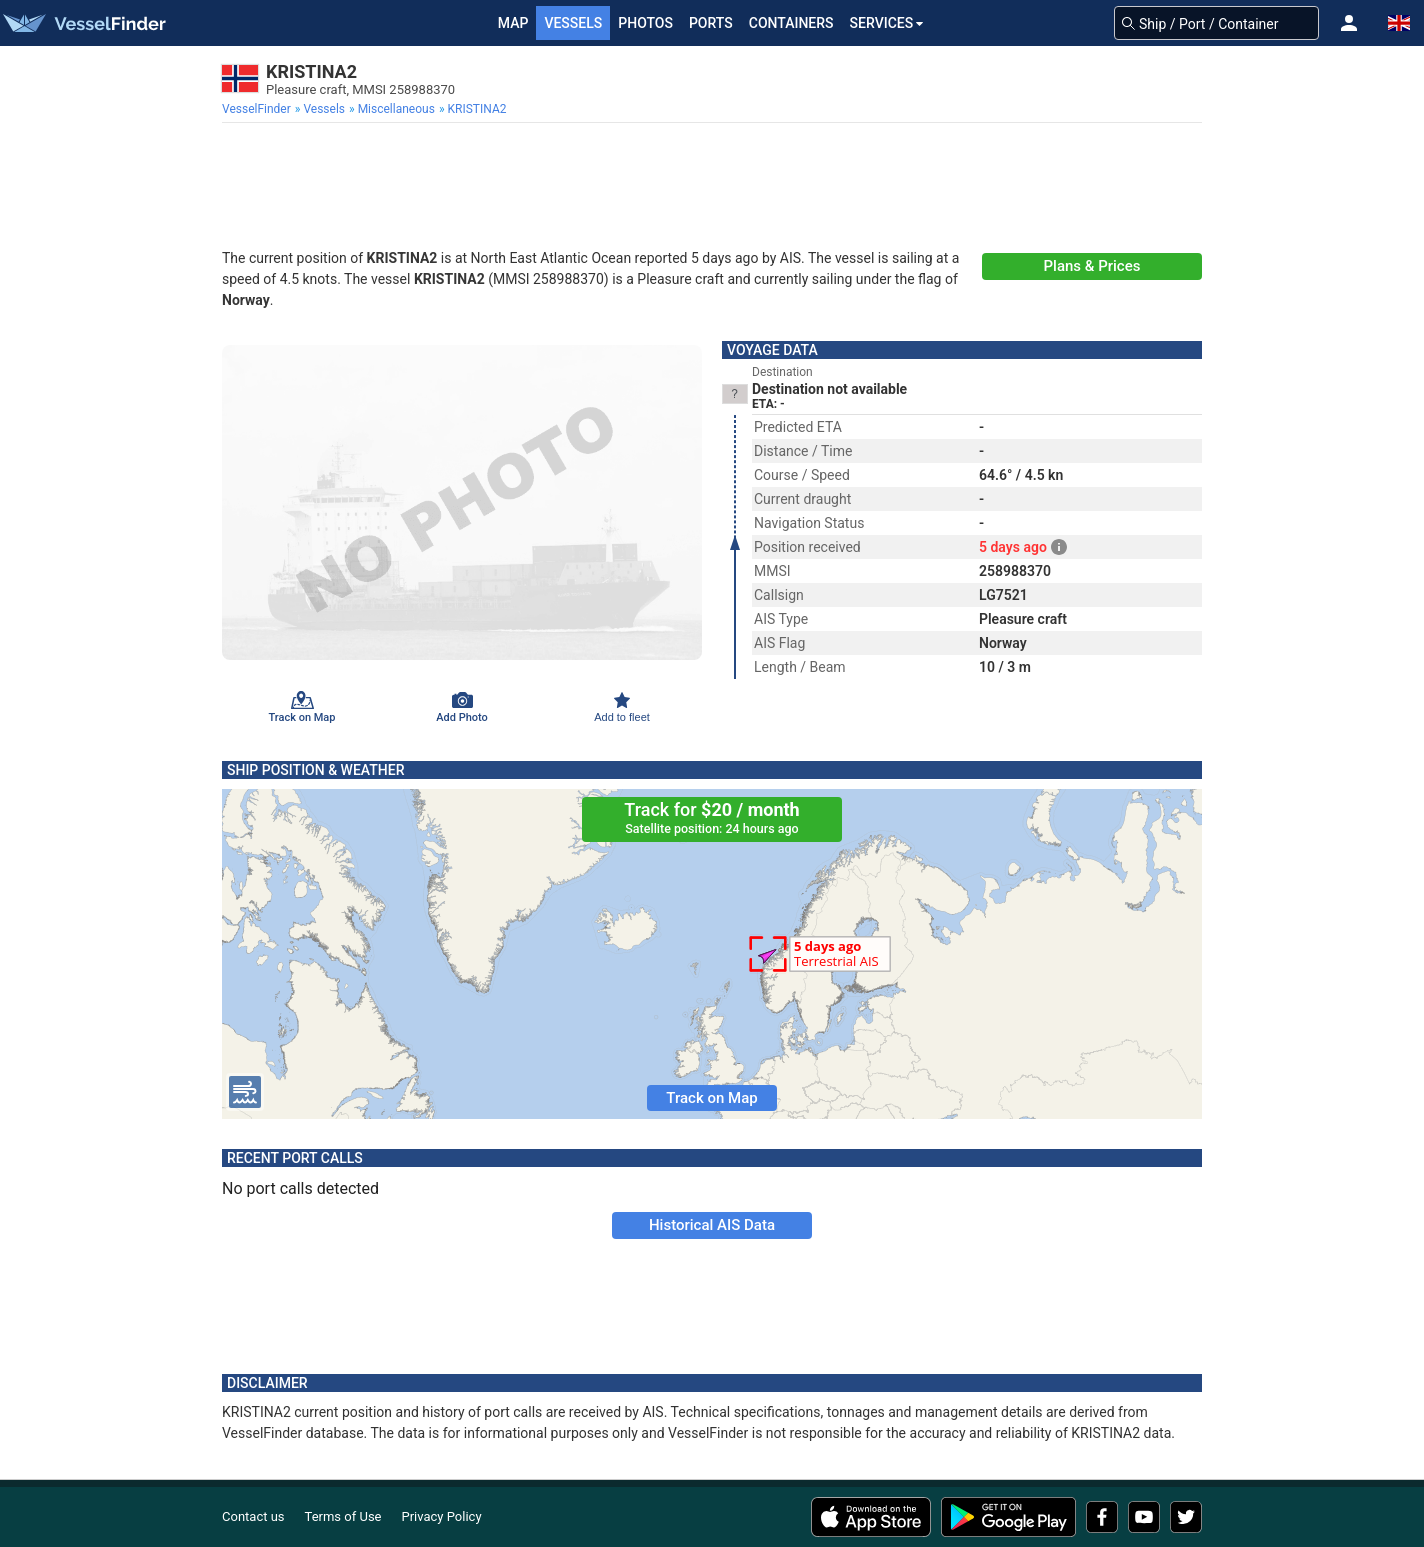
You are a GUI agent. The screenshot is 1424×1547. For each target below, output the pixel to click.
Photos (645, 23)
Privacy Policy (442, 1516)
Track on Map (711, 1098)
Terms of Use (343, 1516)
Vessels (573, 23)
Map (513, 23)
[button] (1349, 23)
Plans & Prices (1092, 266)
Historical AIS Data (712, 1225)
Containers (791, 23)
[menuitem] (258, 109)
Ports (711, 23)
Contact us (253, 1516)
